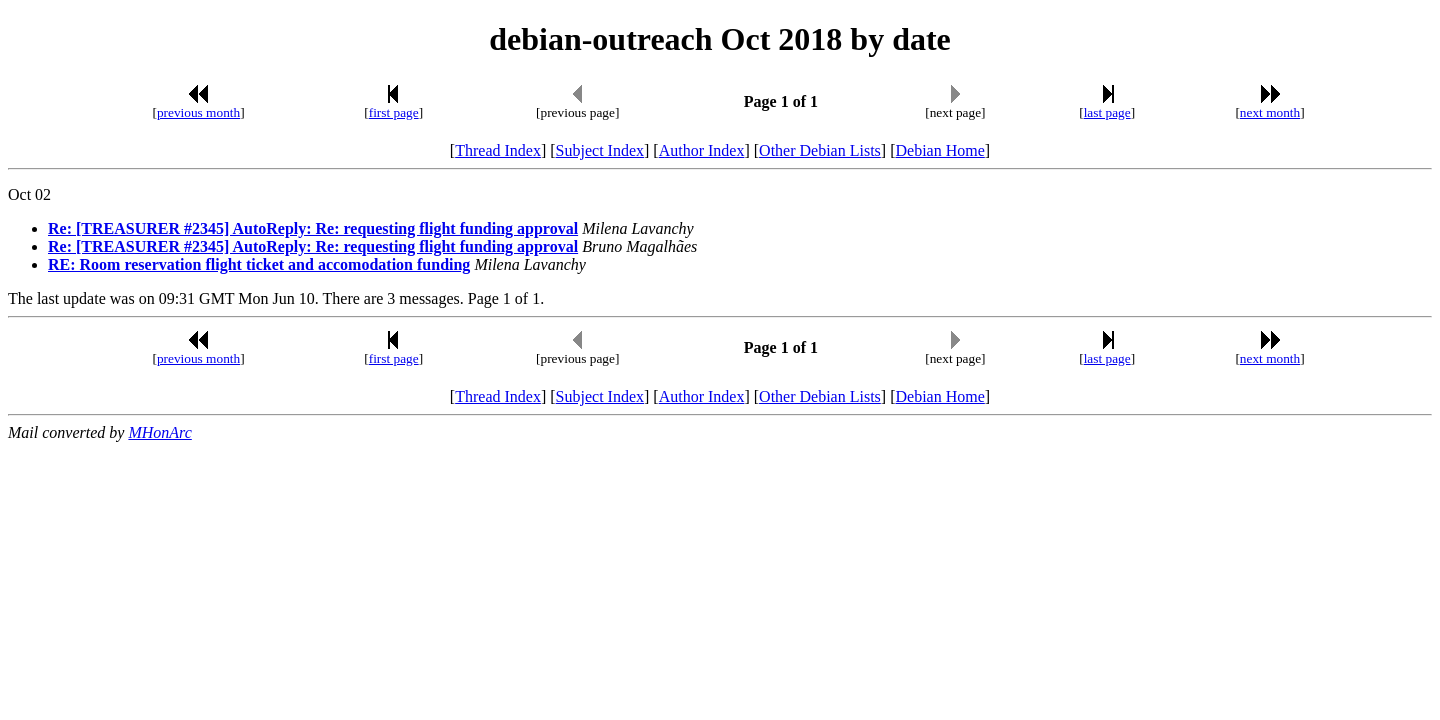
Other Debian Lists (820, 150)
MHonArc (159, 432)
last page (1107, 112)
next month (1270, 112)
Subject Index (600, 150)
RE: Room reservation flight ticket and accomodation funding (259, 264)
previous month (198, 112)
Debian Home (939, 150)
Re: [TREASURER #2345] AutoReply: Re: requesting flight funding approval (313, 228)
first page (394, 112)
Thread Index (498, 150)
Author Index (702, 150)
